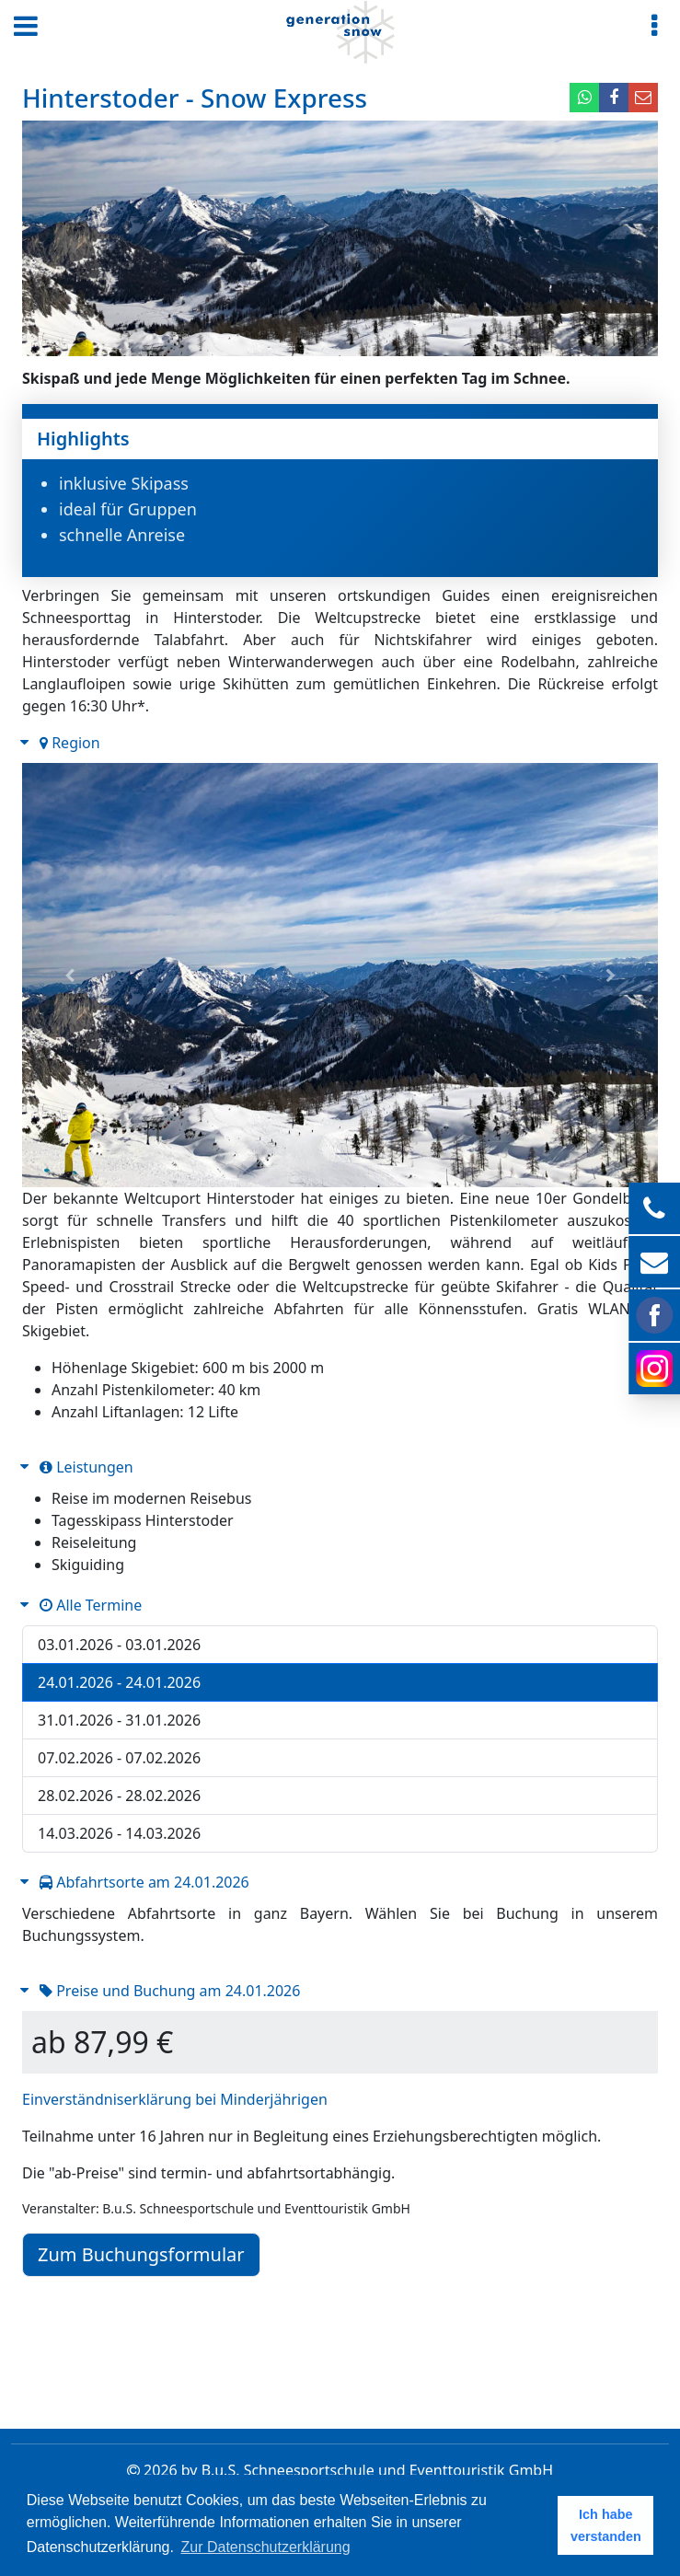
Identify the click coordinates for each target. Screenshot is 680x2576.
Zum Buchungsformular (141, 2254)
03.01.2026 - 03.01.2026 (119, 1645)
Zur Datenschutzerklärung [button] (266, 2547)
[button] (70, 975)
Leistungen (86, 1467)
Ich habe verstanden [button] (606, 2525)
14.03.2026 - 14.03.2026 (119, 1833)
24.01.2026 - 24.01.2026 (119, 1682)
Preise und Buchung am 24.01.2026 (170, 1991)
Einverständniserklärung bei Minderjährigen (175, 2099)
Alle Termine (91, 1605)
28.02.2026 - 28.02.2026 (119, 1795)
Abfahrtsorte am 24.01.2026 (144, 1882)
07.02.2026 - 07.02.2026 (119, 1758)
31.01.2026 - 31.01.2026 (119, 1720)
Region (70, 743)
